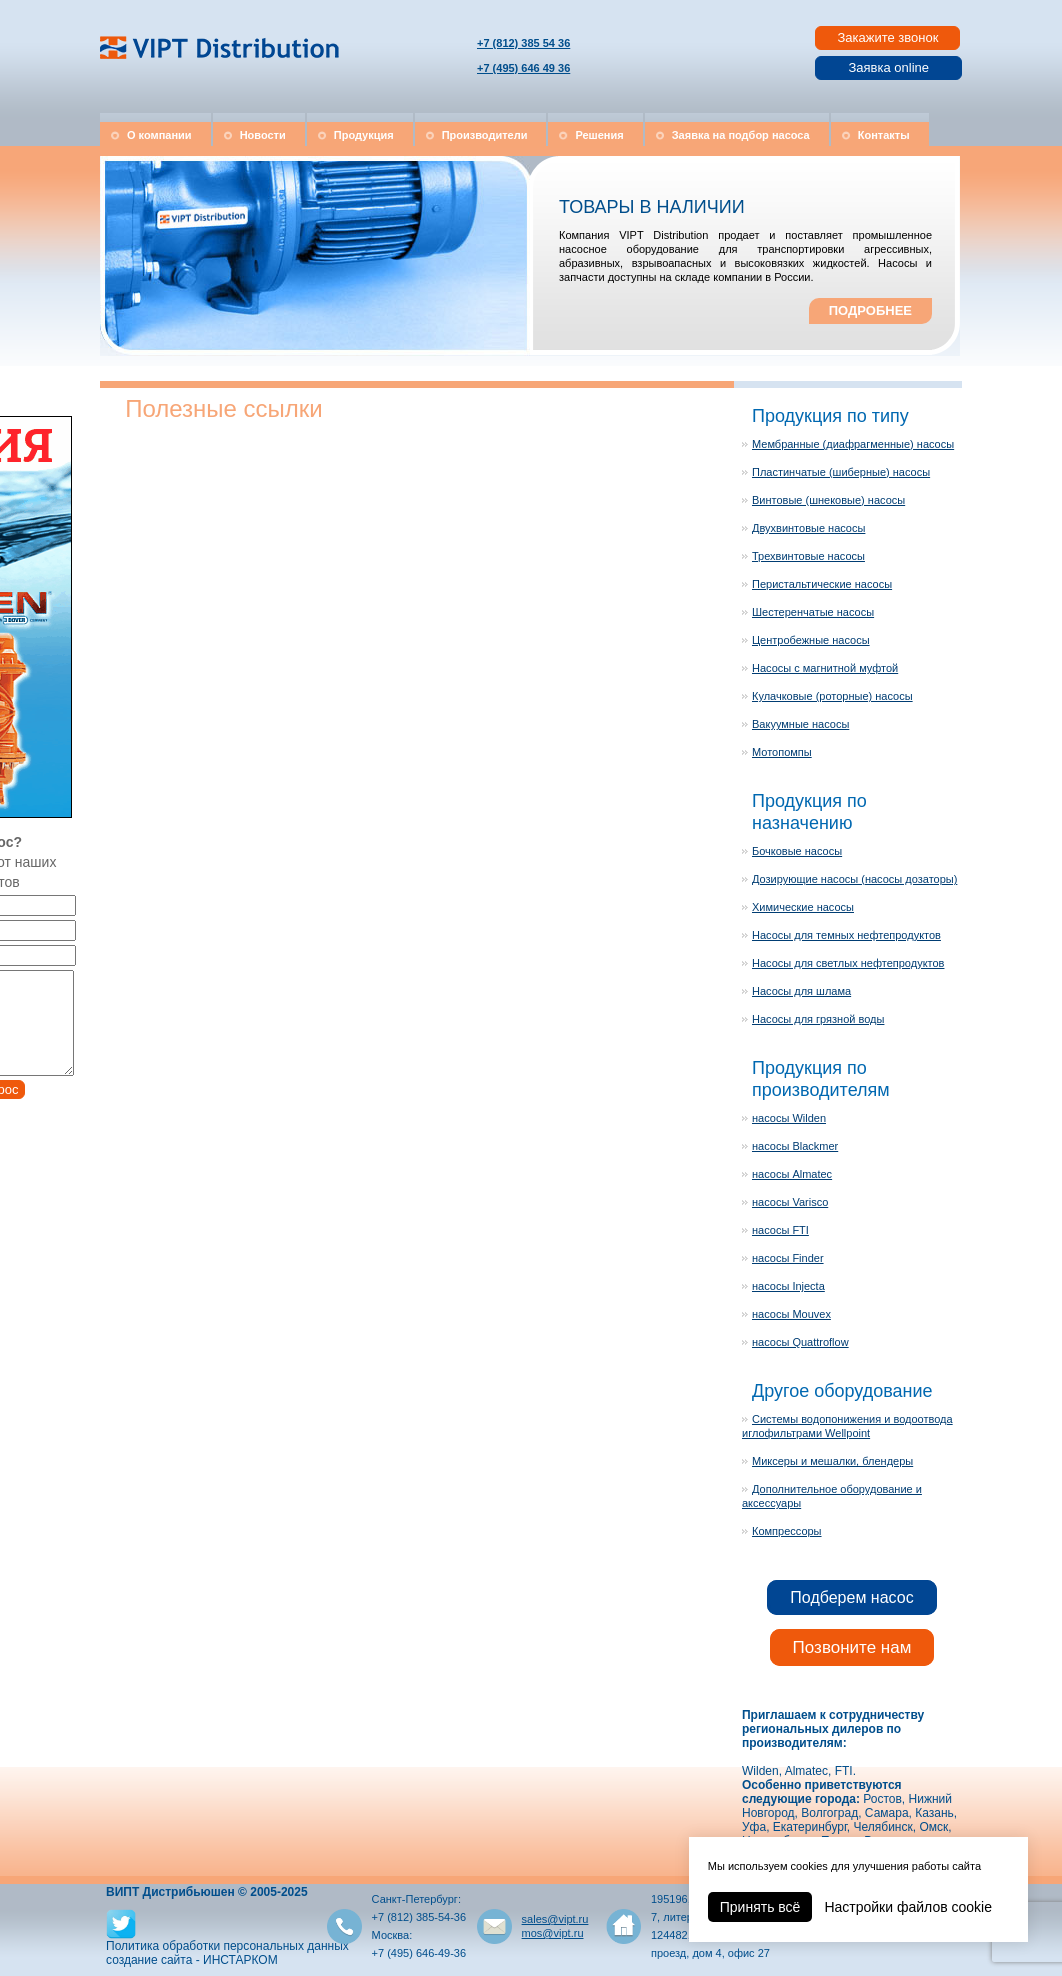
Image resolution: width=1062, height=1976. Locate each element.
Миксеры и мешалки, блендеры (832, 1461)
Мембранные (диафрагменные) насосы (853, 444)
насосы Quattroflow (800, 1342)
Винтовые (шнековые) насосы (828, 500)
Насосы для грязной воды (818, 1019)
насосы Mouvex (791, 1314)
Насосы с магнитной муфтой (825, 668)
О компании (159, 135)
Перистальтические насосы (822, 584)
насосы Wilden (789, 1118)
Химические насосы (803, 907)
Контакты (884, 135)
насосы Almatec (792, 1174)
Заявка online (888, 67)
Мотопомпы (782, 752)
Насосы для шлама (801, 991)
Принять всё (760, 1907)
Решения (599, 135)
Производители (485, 135)
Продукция (364, 135)
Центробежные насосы (811, 640)
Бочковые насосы (797, 851)
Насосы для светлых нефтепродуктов (848, 963)
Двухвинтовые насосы (808, 528)
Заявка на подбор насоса (741, 135)
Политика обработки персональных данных (227, 1946)
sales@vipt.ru (555, 1919)
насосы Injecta (788, 1286)
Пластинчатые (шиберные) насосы (841, 472)
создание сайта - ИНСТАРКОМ (192, 1960)
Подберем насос (851, 1597)
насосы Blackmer (795, 1146)
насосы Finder (788, 1258)
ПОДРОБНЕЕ (870, 310)
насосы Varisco (790, 1202)
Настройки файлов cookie (908, 1907)
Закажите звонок (887, 37)
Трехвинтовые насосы (808, 556)
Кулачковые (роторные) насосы (832, 696)
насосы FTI (780, 1230)
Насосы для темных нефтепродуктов (846, 935)
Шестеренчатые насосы (813, 612)
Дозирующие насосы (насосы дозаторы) (854, 879)
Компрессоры (787, 1531)
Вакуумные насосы (800, 724)
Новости (263, 135)
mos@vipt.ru (553, 1933)
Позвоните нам (852, 1647)
